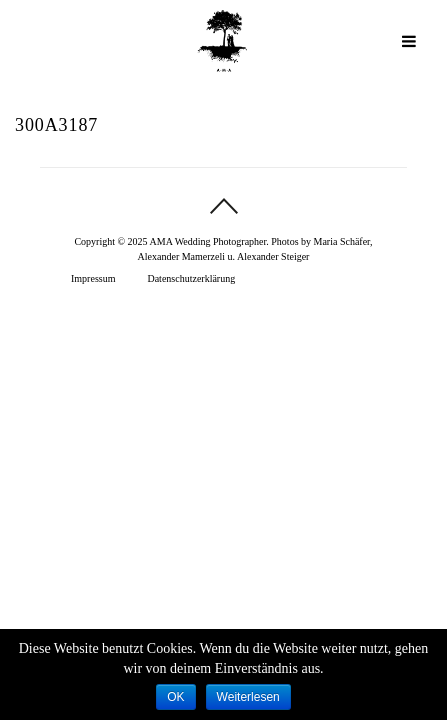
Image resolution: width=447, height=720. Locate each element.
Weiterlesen (248, 697)
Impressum (93, 278)
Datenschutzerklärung (191, 278)
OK (175, 697)
